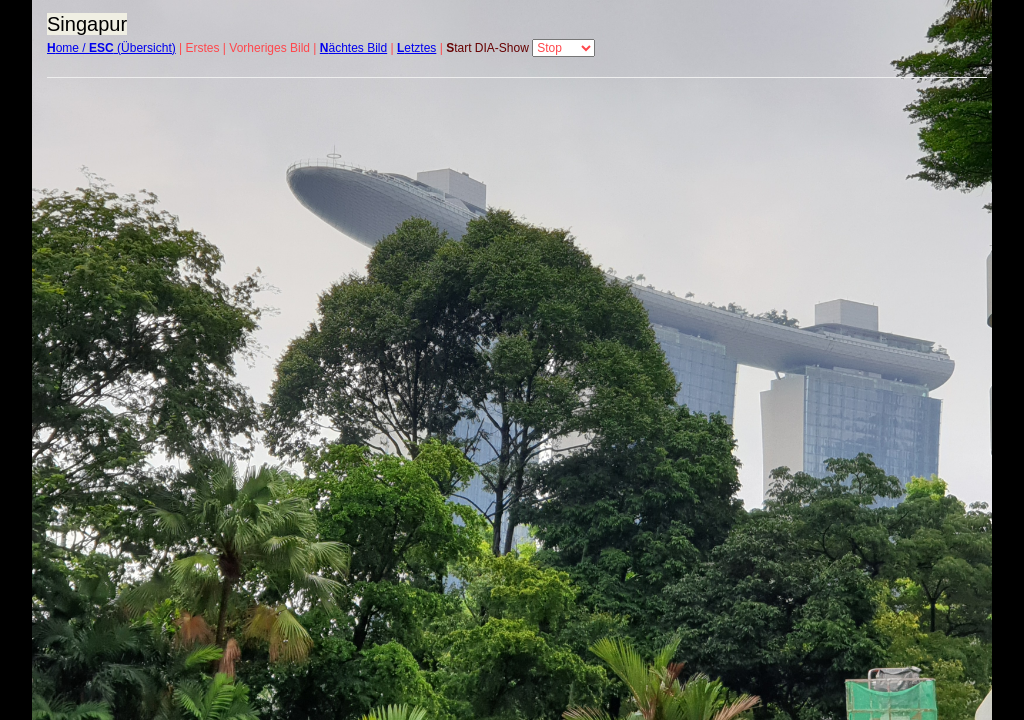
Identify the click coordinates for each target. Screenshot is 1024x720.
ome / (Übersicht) (111, 48)
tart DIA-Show (487, 48)
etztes (416, 48)
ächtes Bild (353, 48)
